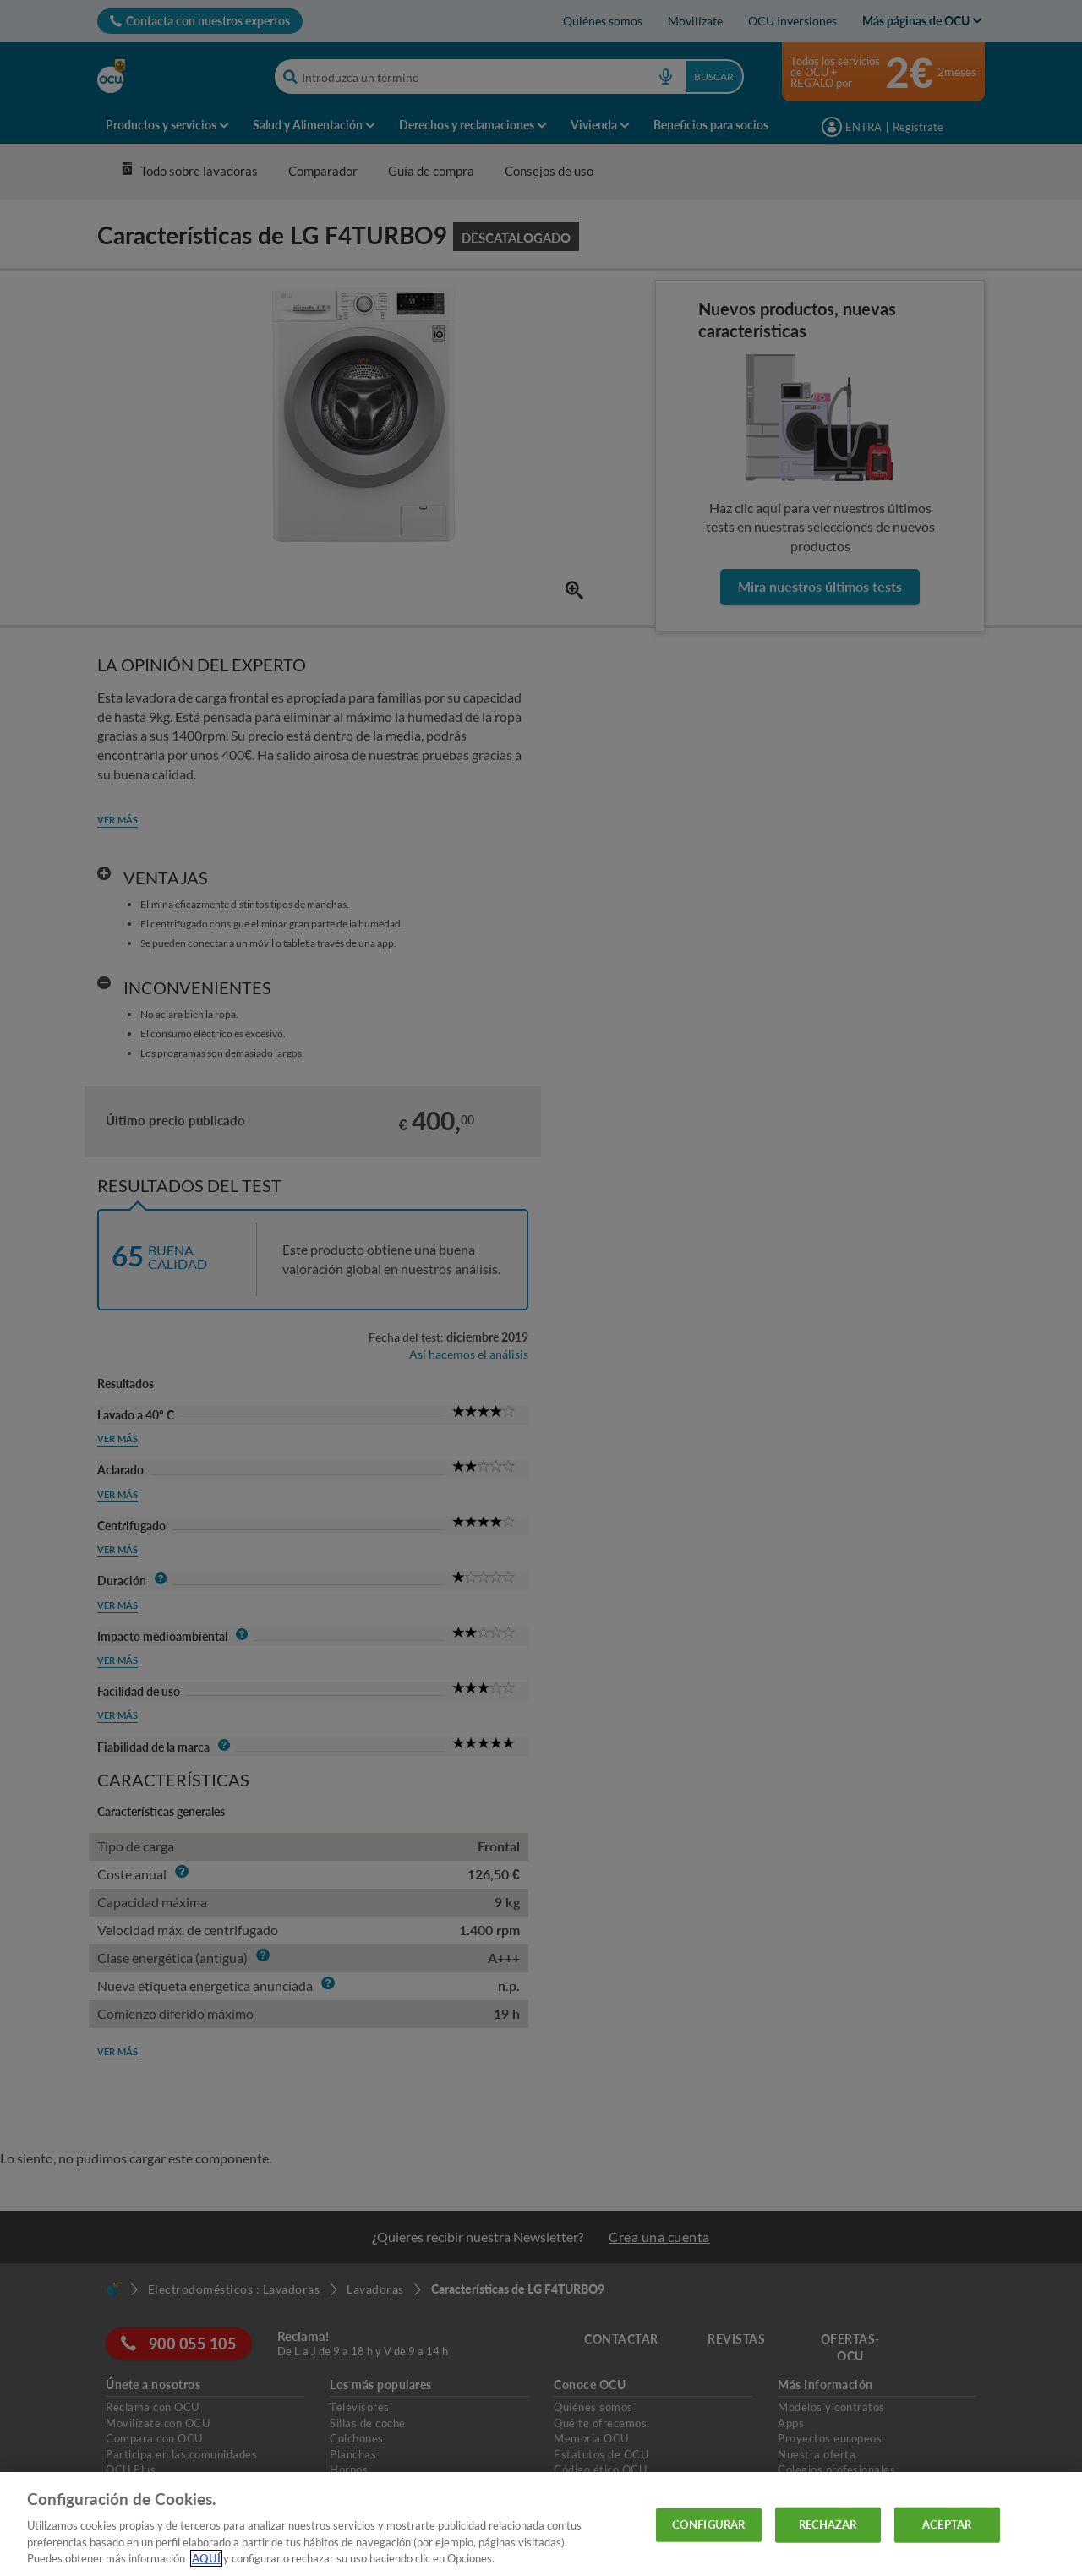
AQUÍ (206, 2558)
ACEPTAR (946, 2524)
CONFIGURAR (708, 2524)
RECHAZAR (828, 2524)
